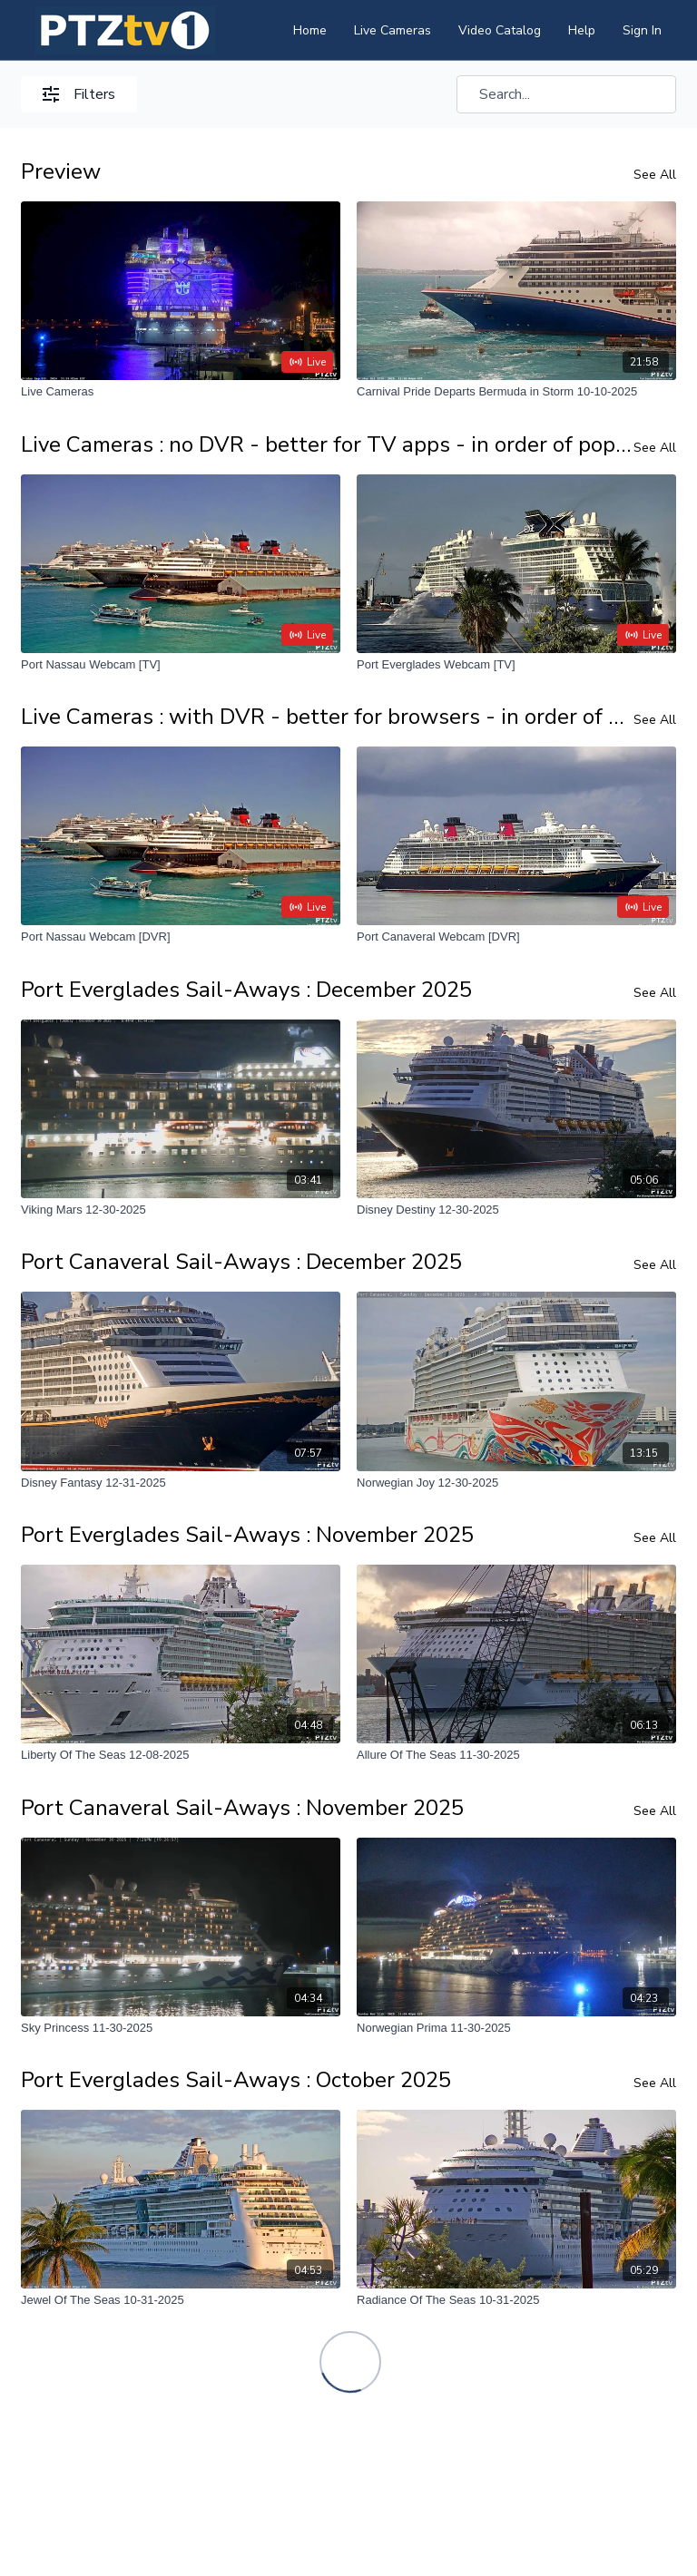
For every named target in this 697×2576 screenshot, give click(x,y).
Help (581, 30)
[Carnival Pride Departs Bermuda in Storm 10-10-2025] (516, 392)
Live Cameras (392, 30)
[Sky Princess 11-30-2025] (180, 2028)
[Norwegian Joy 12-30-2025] (516, 1483)
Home (310, 30)
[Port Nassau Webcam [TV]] (180, 665)
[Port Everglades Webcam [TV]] (516, 665)
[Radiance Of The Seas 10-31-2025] (516, 2300)
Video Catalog (499, 30)
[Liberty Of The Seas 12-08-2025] (180, 1755)
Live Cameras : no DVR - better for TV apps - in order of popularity (327, 444)
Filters (79, 94)
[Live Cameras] (180, 392)
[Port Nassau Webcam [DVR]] (180, 937)
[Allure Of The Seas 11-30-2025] (516, 1755)
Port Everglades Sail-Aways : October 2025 (236, 2079)
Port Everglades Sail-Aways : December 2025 (246, 989)
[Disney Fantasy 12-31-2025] (180, 1483)
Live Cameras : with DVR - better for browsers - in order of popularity (327, 716)
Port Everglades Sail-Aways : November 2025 (247, 1534)
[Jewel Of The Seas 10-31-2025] (180, 2300)
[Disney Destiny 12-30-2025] (516, 1210)
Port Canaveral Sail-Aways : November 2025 (242, 1807)
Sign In (642, 30)
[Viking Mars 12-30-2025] (180, 1210)
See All (654, 174)
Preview (61, 171)
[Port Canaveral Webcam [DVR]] (516, 937)
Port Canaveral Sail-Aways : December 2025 (241, 1261)
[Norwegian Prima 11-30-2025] (516, 2028)
